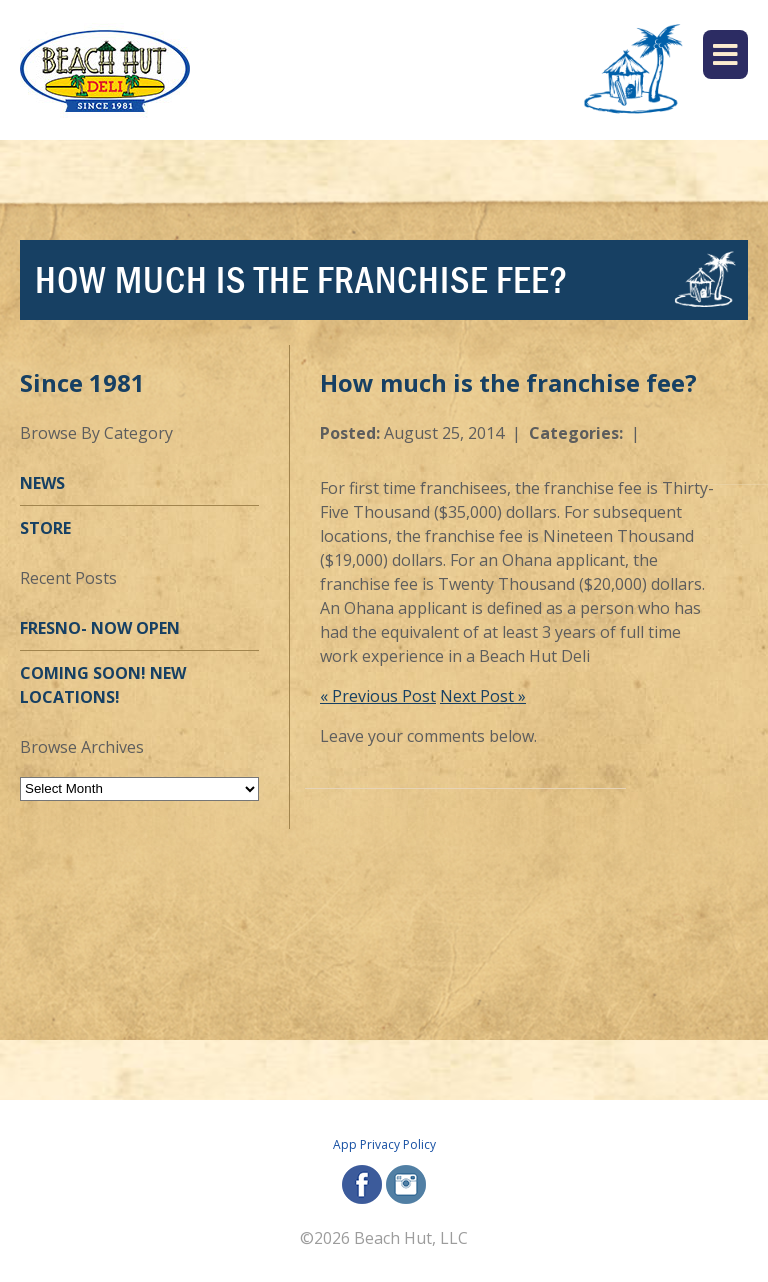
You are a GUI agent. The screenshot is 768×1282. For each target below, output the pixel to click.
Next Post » (483, 696)
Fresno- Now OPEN (100, 628)
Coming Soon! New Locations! (103, 685)
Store (45, 528)
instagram (406, 1184)
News (42, 483)
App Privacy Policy (384, 1144)
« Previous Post (378, 696)
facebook (362, 1184)
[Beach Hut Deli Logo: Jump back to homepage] (105, 70)
